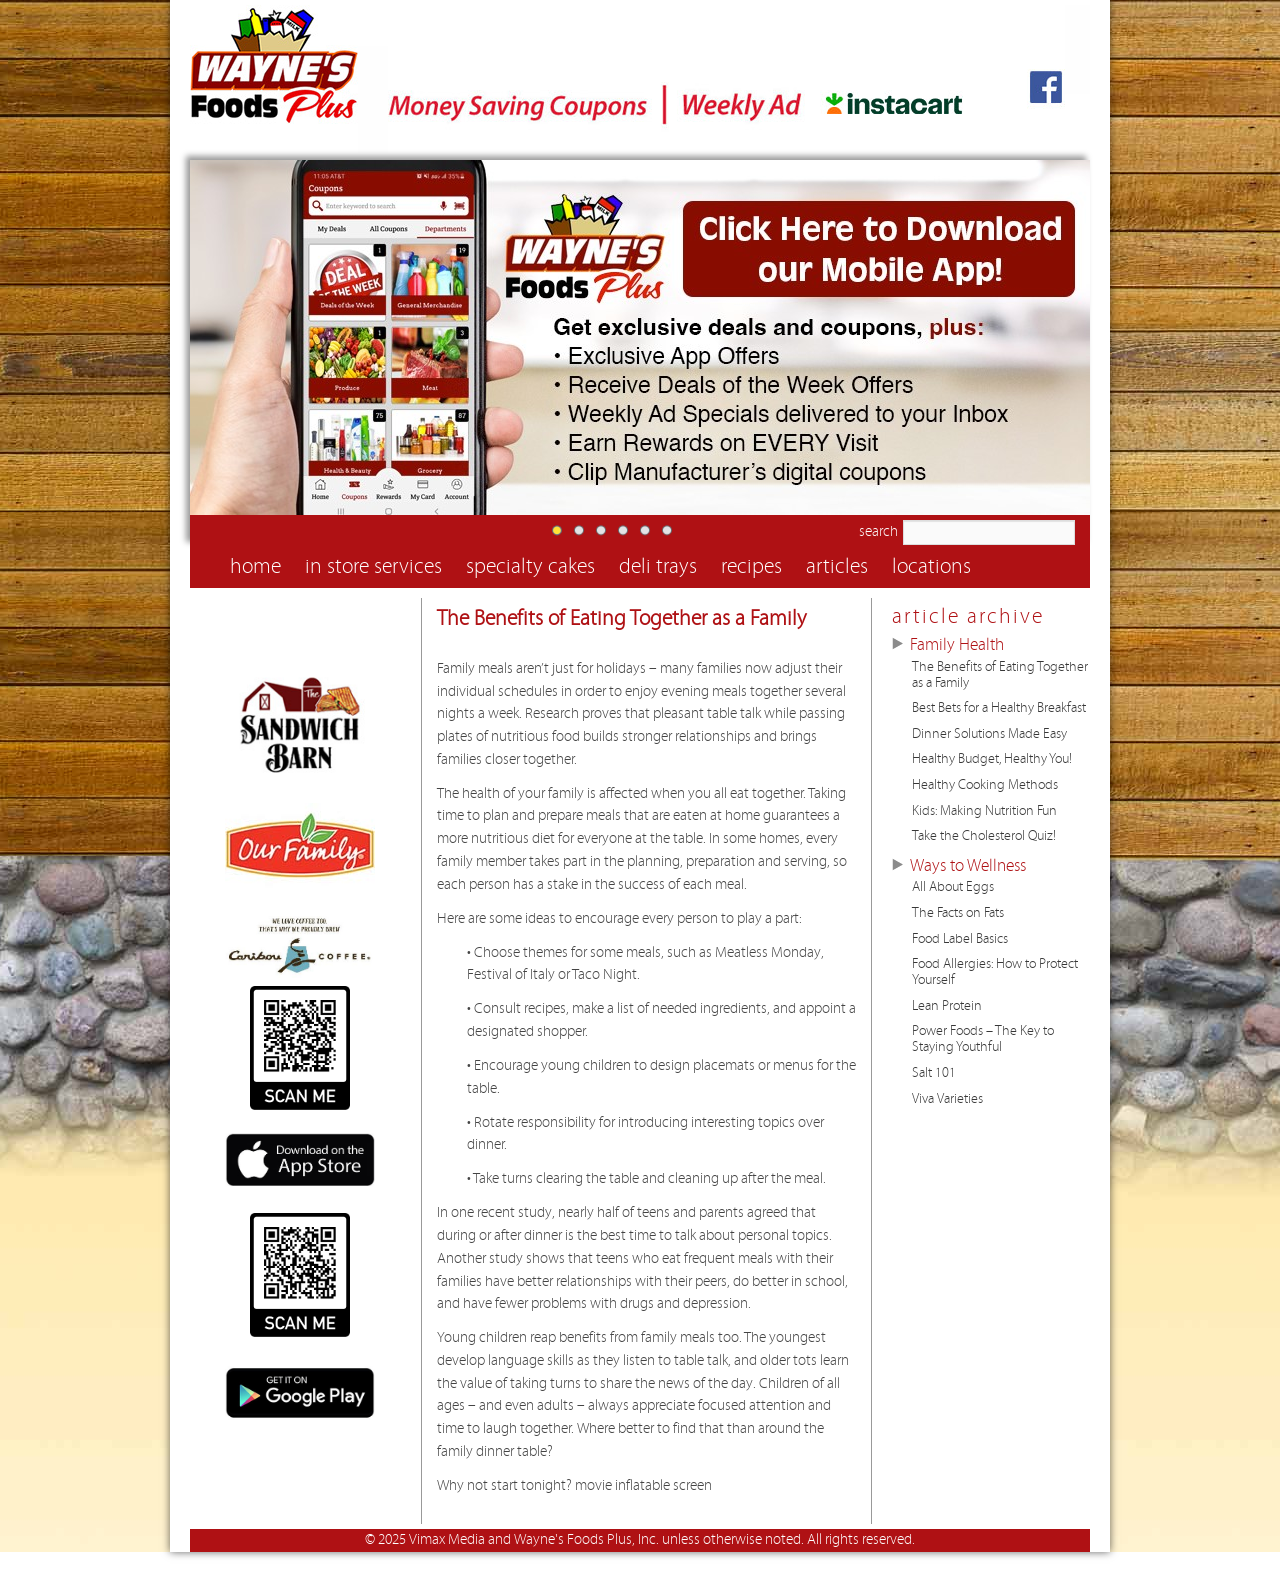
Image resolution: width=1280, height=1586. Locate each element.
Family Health (957, 645)
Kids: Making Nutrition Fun (984, 811)
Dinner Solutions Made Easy (989, 734)
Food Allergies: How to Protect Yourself (995, 972)
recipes (751, 566)
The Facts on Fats (958, 913)
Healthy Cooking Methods (985, 785)
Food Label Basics (960, 939)
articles (837, 566)
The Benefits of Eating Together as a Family (622, 618)
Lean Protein (947, 1006)
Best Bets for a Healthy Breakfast (999, 708)
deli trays (658, 566)
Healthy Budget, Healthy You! (992, 759)
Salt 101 (934, 1073)
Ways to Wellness (968, 866)
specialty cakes (530, 566)
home (255, 566)
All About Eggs (953, 887)
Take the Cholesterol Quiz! (984, 836)
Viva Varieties (947, 1099)
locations (931, 566)
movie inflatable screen (643, 1485)
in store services (373, 566)
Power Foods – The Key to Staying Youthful (983, 1039)
